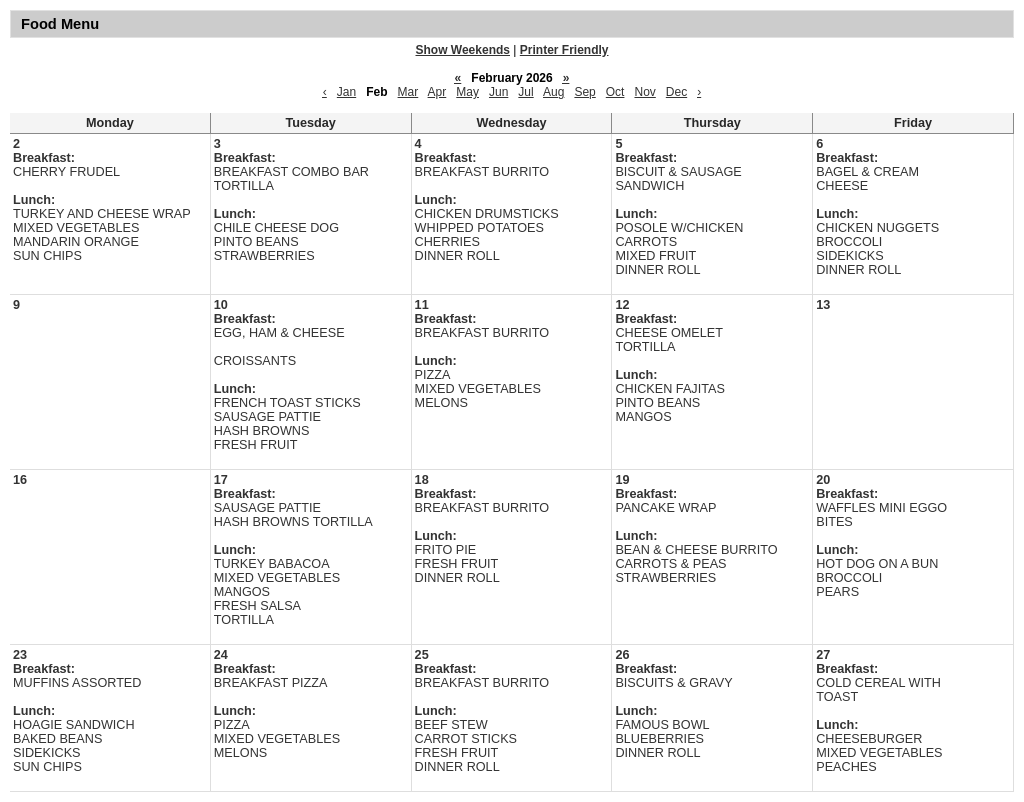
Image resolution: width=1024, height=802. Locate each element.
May (467, 92)
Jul (525, 92)
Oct (615, 92)
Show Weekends (463, 50)
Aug (553, 92)
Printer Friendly (564, 50)
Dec (676, 92)
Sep (584, 92)
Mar (408, 92)
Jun (498, 92)
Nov (644, 92)
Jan (346, 92)
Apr (437, 92)
